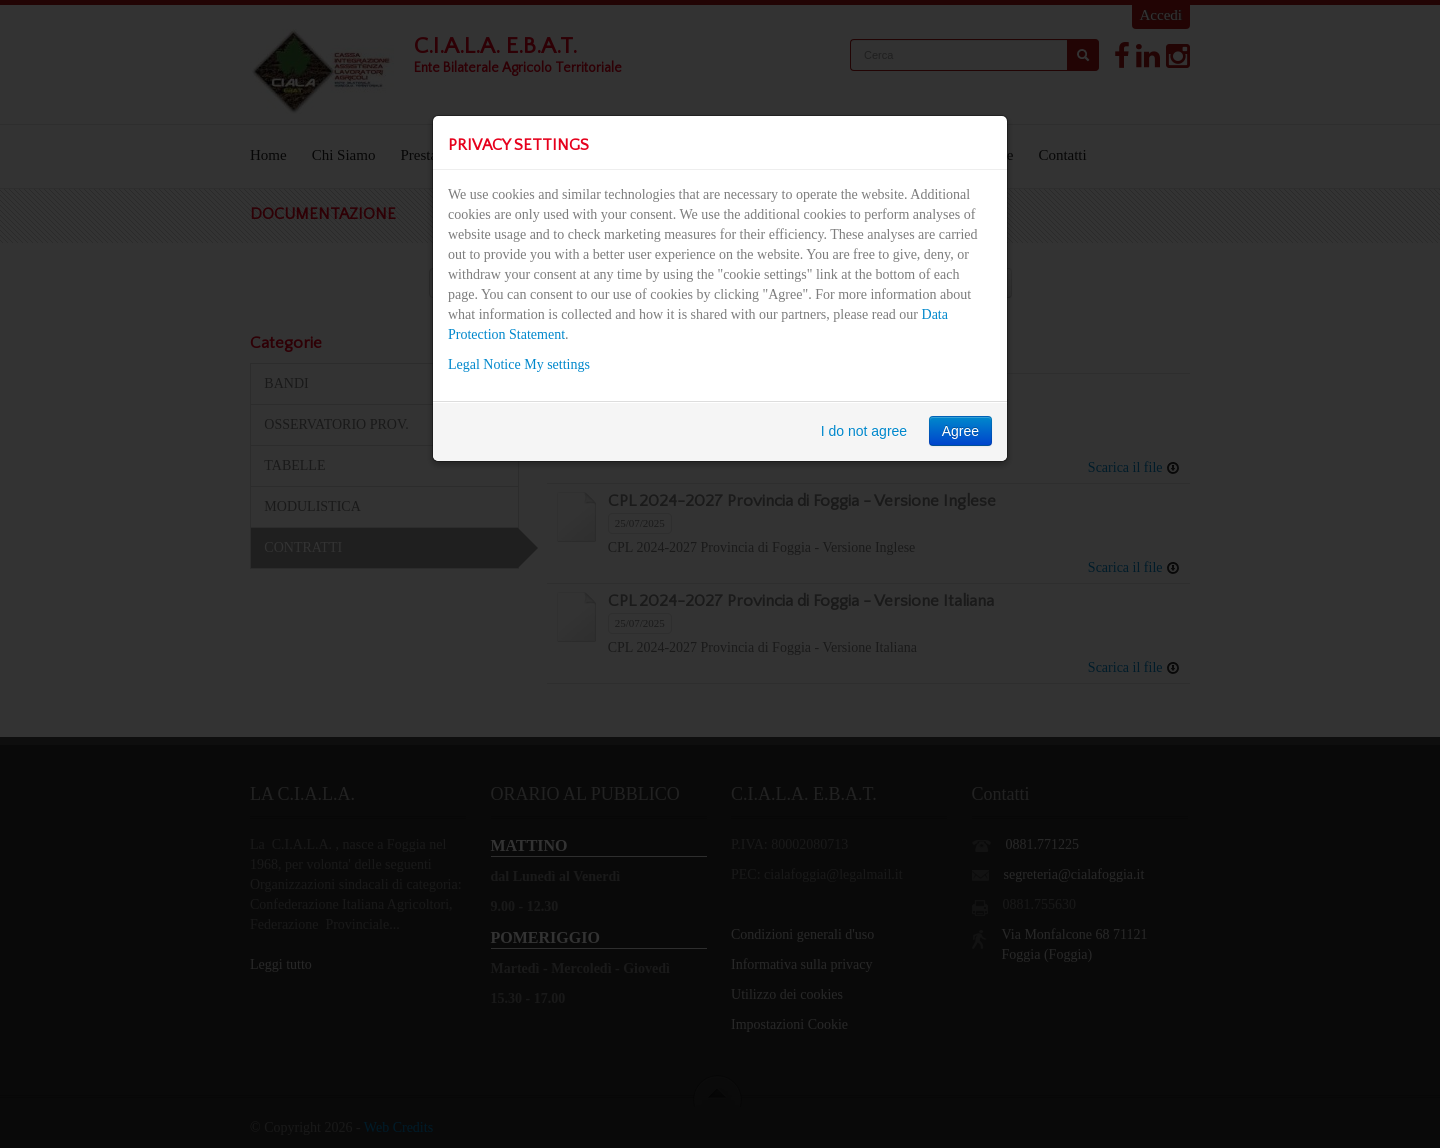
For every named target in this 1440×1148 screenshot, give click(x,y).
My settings (557, 364)
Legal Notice (484, 364)
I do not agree (864, 431)
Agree (960, 431)
